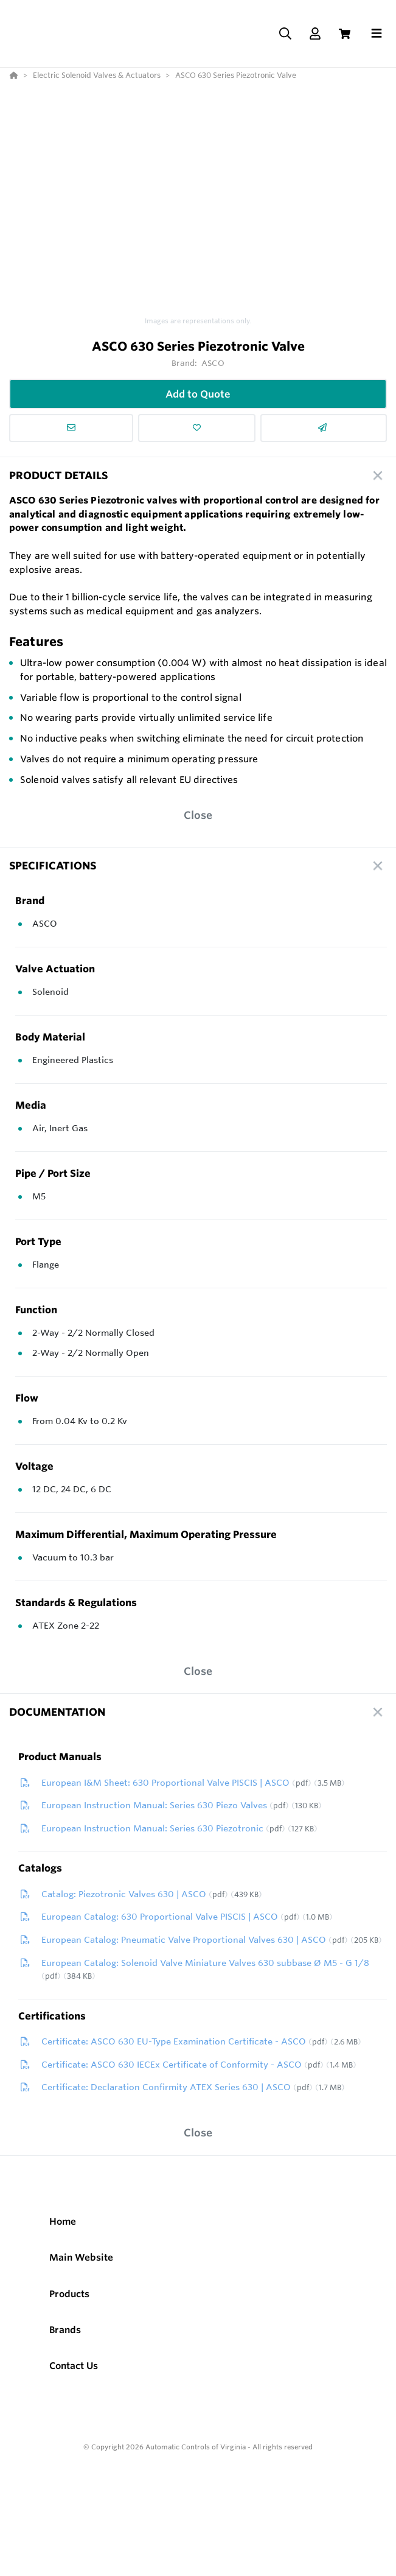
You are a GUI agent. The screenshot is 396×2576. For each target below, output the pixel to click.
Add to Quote (198, 394)
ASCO (212, 363)
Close (198, 815)
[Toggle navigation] (376, 33)
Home (62, 2221)
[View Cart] (344, 33)
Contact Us (73, 2365)
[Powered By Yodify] (198, 2483)
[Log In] (314, 33)
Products (69, 2294)
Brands (65, 2330)
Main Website (81, 2257)
